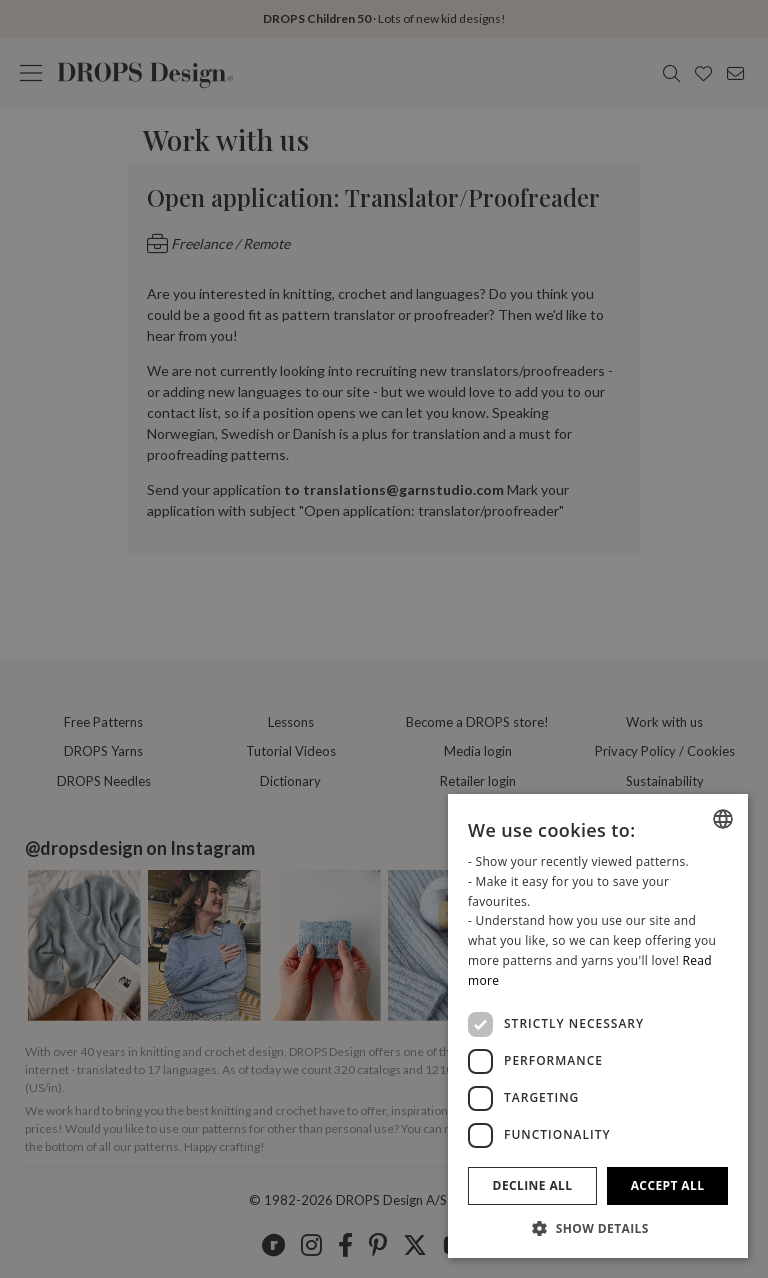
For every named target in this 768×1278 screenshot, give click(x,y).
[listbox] (723, 819)
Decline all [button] (533, 1185)
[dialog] (598, 1026)
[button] (598, 1228)
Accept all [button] (668, 1185)
